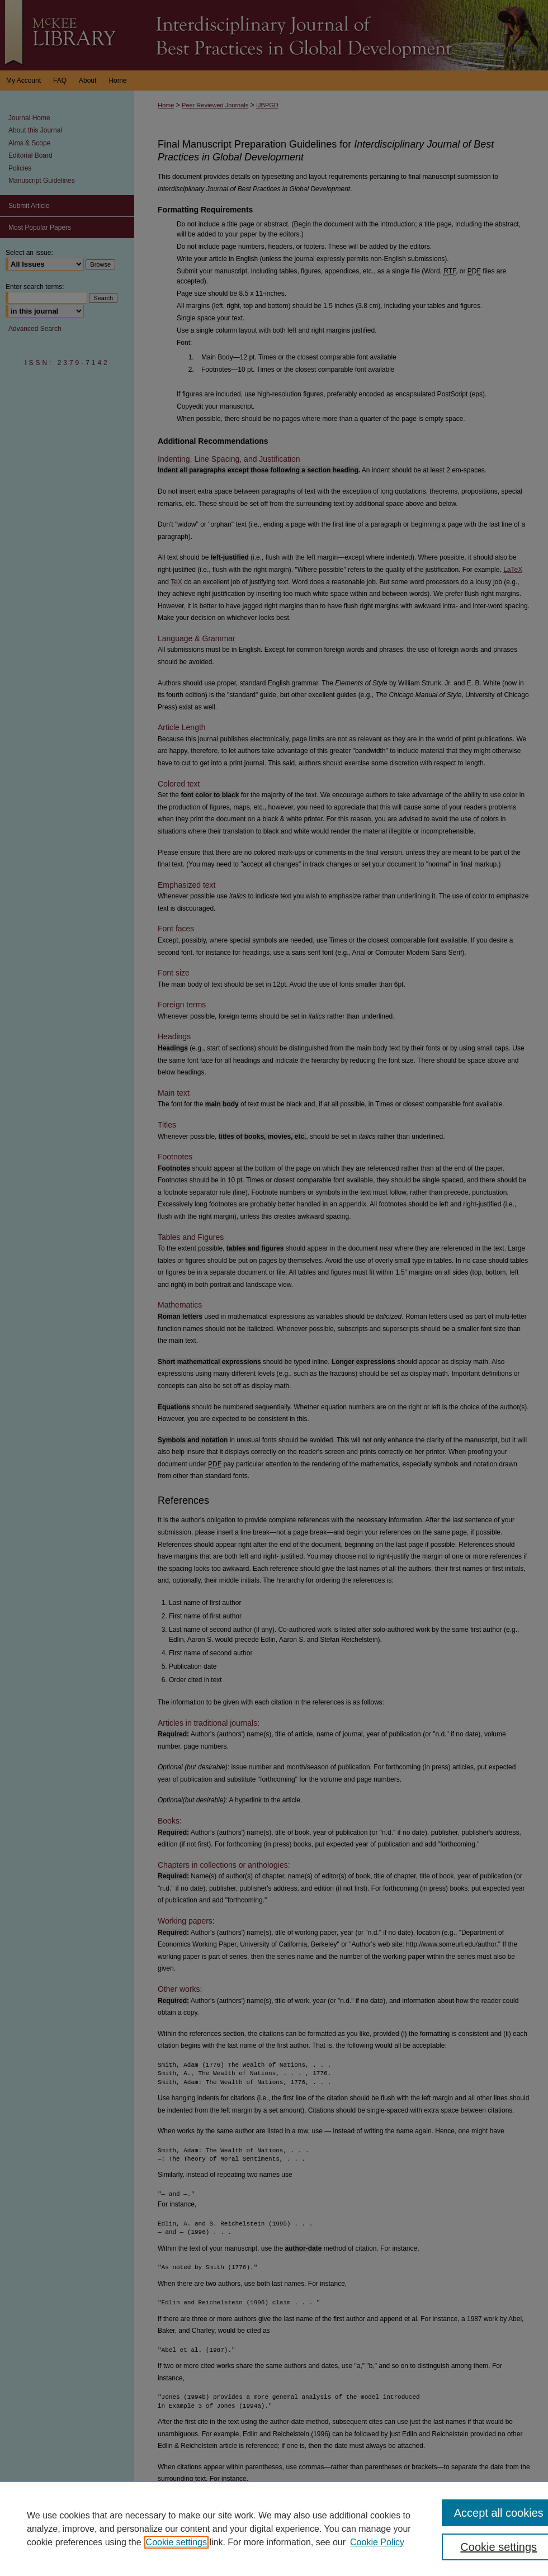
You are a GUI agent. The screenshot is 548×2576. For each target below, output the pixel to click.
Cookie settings (176, 2542)
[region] (274, 2528)
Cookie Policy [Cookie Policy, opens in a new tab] (377, 2542)
